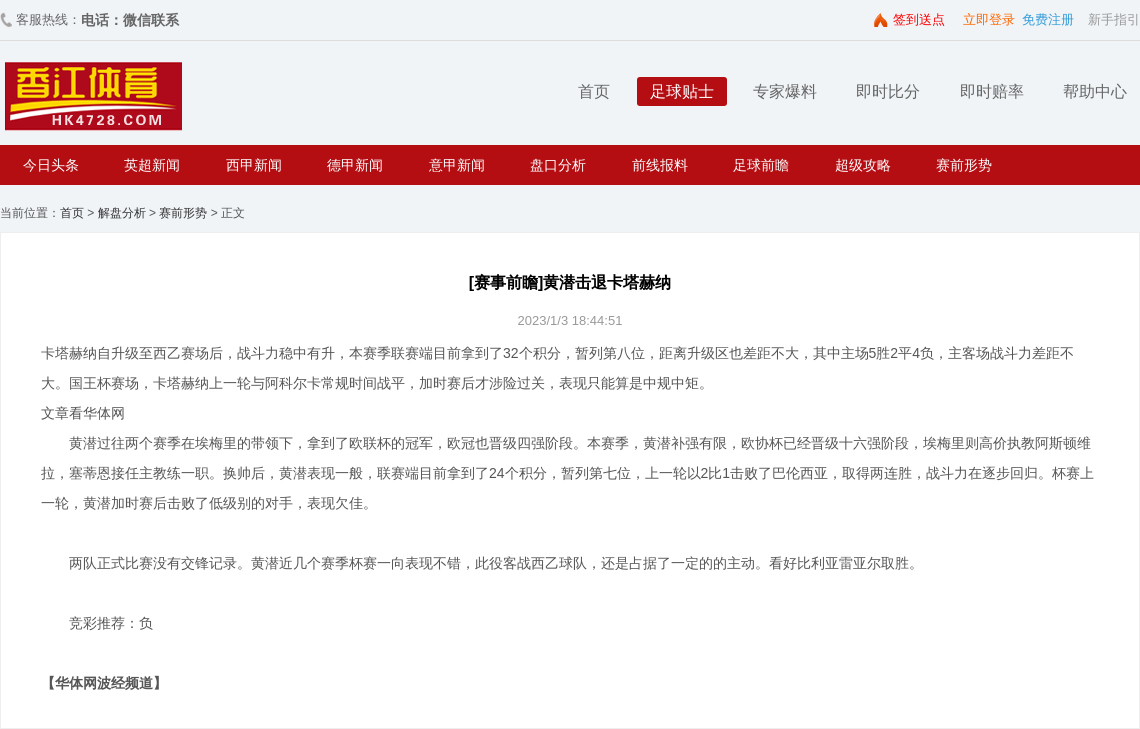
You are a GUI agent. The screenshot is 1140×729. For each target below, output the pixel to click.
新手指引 (1114, 19)
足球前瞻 (761, 165)
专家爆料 (785, 91)
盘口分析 (558, 165)
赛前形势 (964, 165)
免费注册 (1048, 19)
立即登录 (989, 19)
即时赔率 (992, 91)
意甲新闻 (457, 165)
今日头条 (51, 165)
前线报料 (660, 165)
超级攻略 (863, 165)
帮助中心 (1095, 91)
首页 (594, 91)
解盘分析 (122, 213)
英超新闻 (152, 165)
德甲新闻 (355, 165)
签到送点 (919, 19)
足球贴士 (682, 91)
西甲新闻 (254, 165)
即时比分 (888, 91)
